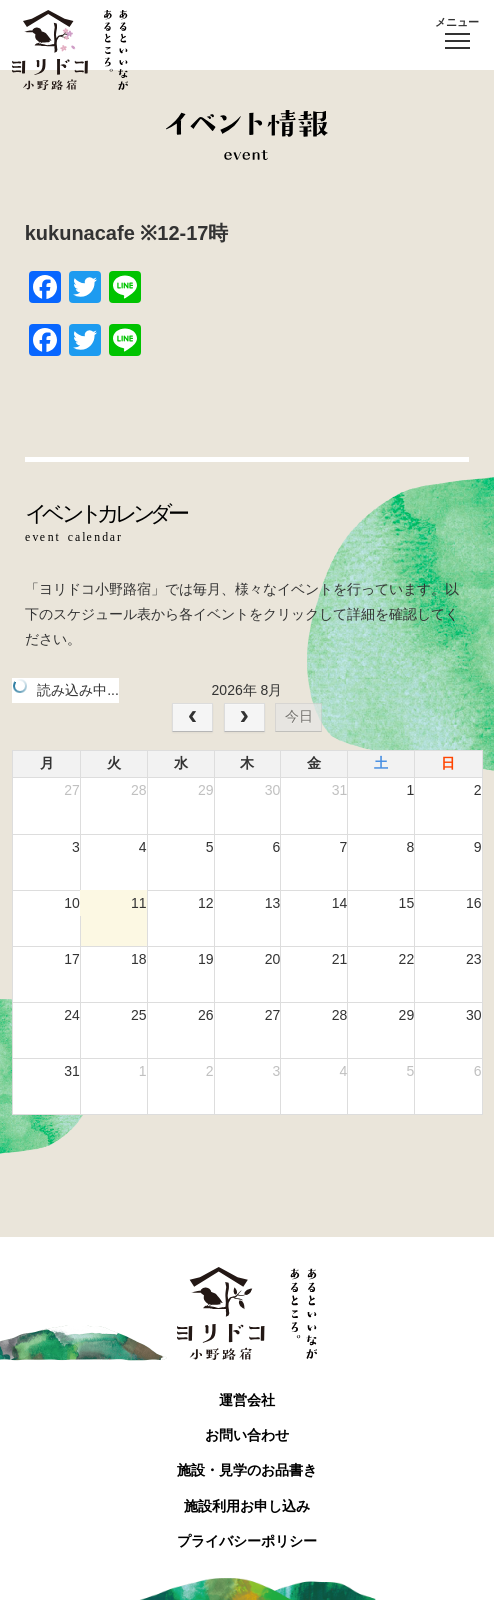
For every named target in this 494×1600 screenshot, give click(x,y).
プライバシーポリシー (247, 1541)
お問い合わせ (247, 1435)
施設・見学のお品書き (247, 1470)
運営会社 (247, 1400)
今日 (299, 716)
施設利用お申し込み (247, 1506)
